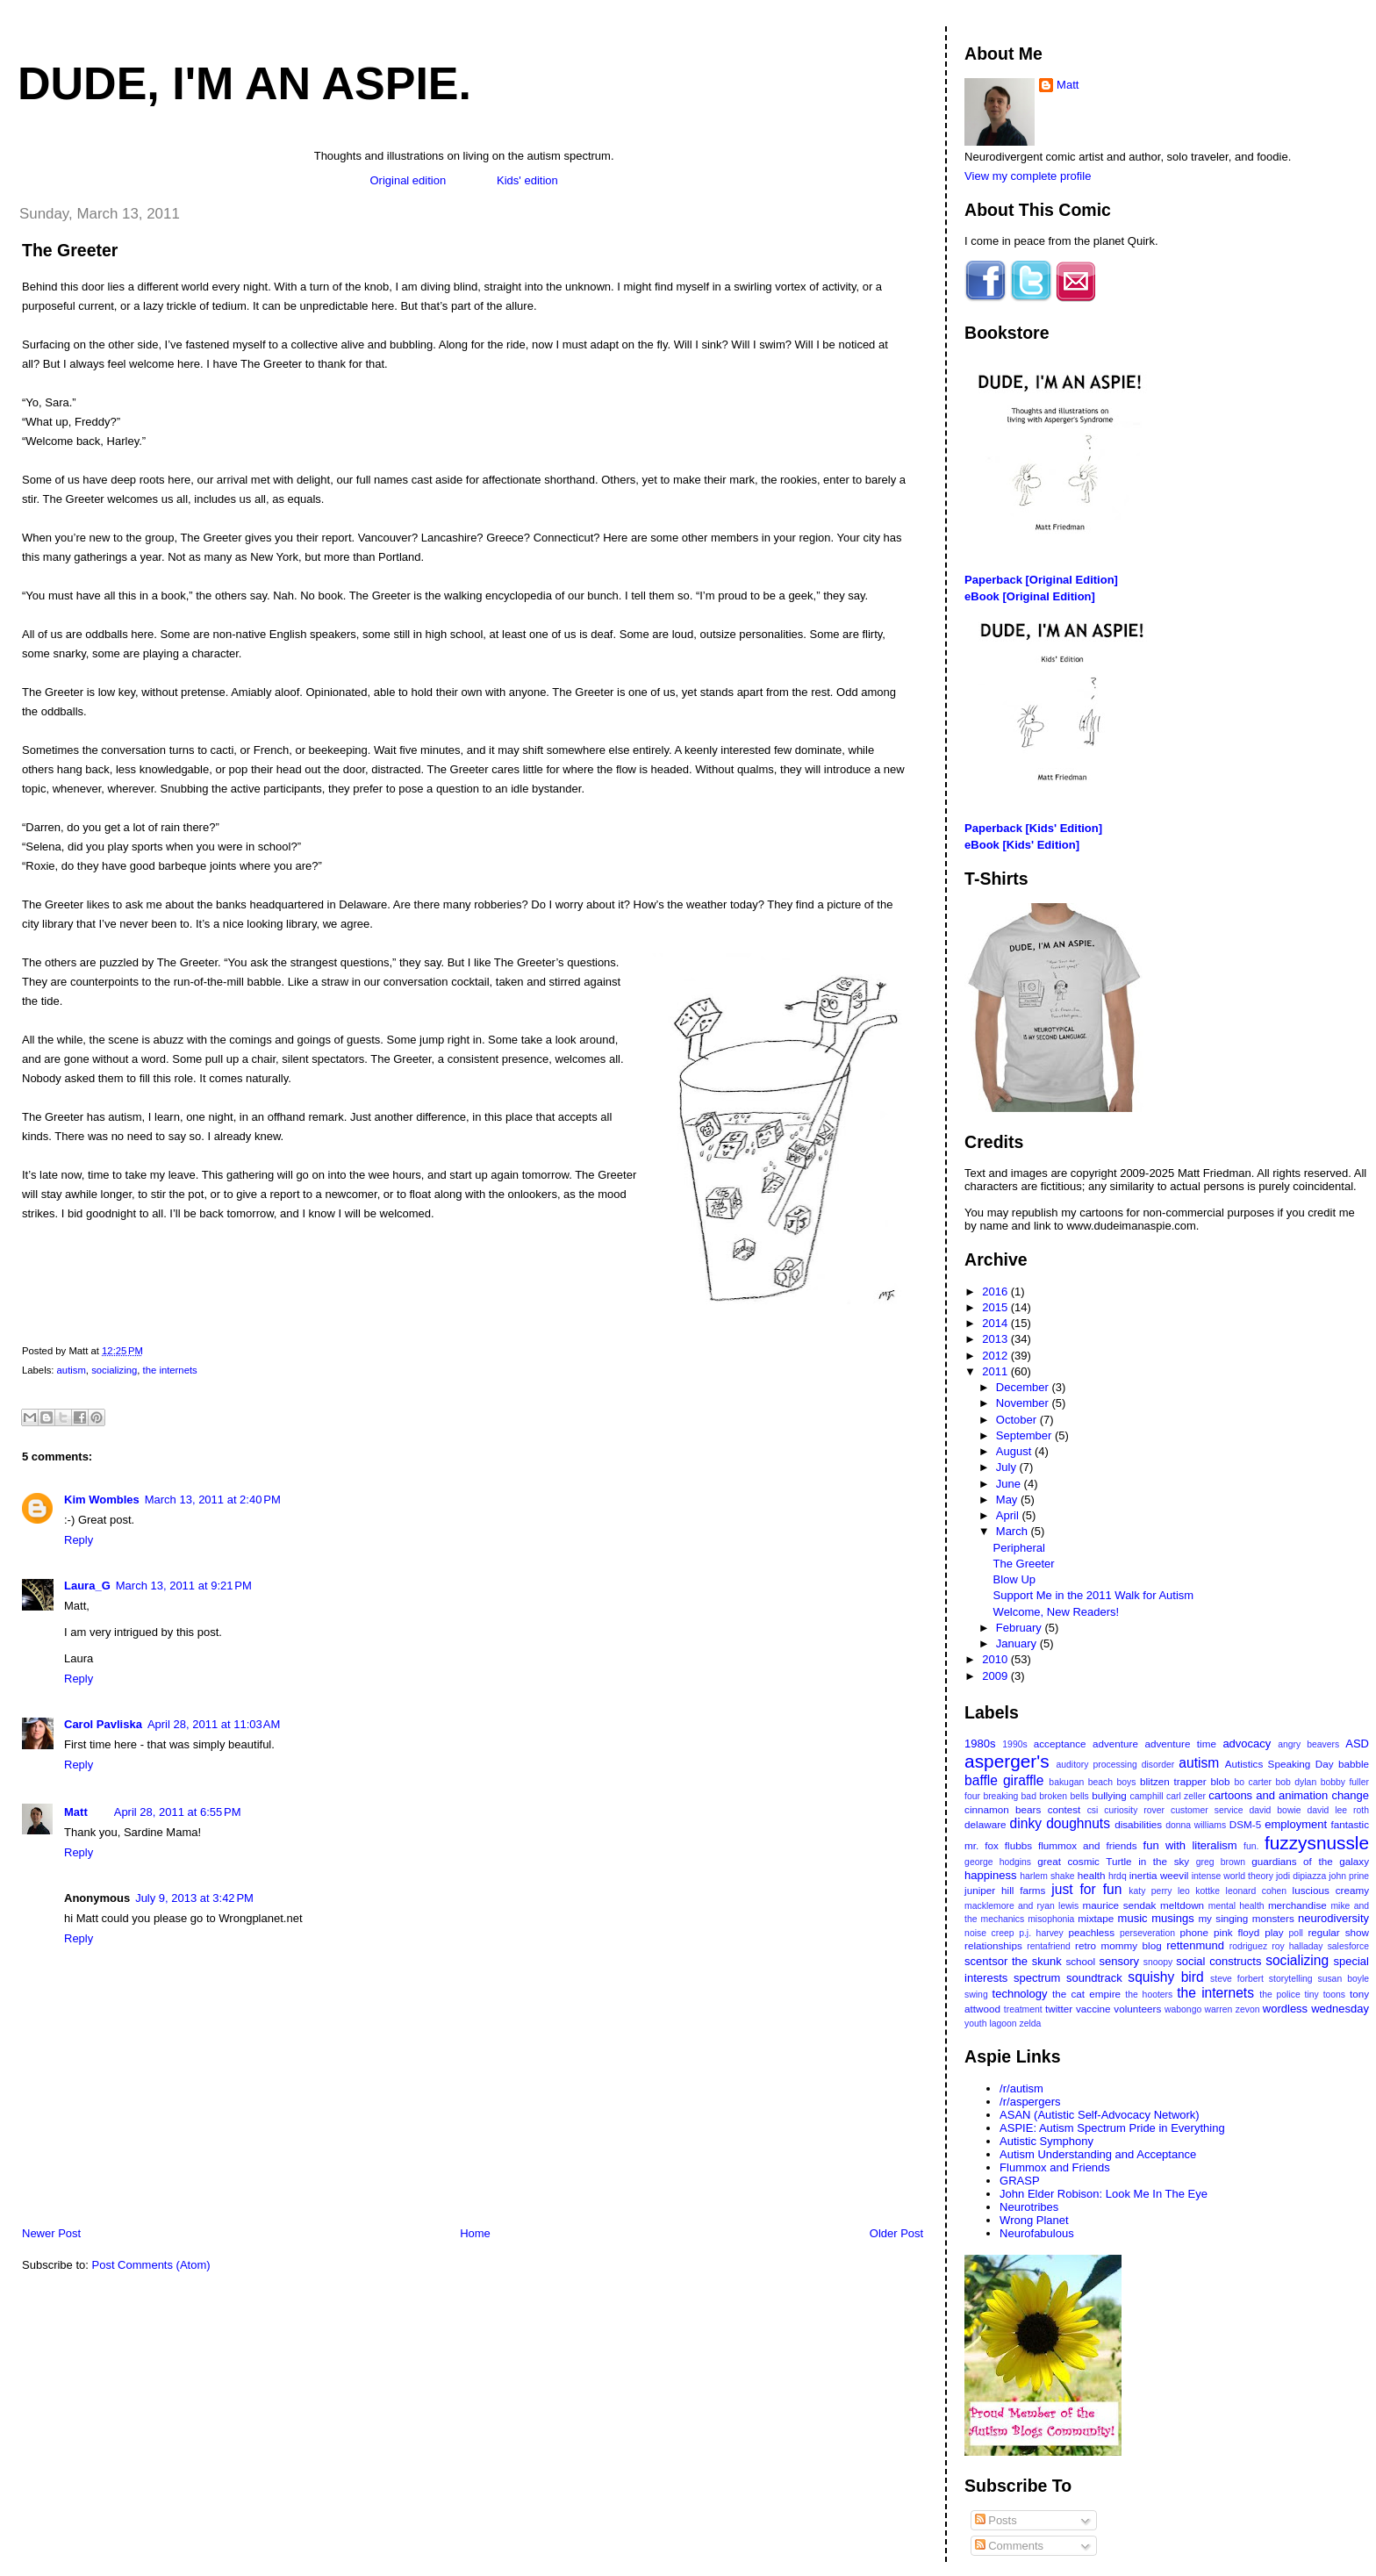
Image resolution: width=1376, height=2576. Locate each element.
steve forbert (1237, 1979)
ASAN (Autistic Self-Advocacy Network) (1100, 2114)
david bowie (1275, 1810)
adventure (1115, 1743)
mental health (1236, 1906)
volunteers (1137, 2008)
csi (1093, 1810)
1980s (979, 1743)
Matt (76, 1812)
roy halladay (1297, 1946)
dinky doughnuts (1060, 1823)
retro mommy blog (1118, 1945)
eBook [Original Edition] (1029, 596)
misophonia (1051, 1919)
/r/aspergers (1030, 2101)
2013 (996, 1338)
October (1018, 1419)
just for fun (1086, 1889)
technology (1020, 1993)
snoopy (1158, 1962)
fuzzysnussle (1317, 1843)
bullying (1109, 1795)
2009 (996, 1676)
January (1018, 1643)
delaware (985, 1824)
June (1010, 1483)
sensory (1120, 1961)
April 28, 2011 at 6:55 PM (177, 1812)
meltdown (1182, 1905)
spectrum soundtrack (1068, 1977)
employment (1296, 1824)
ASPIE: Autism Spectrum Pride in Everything (1112, 2128)
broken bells (1063, 1796)
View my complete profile (1027, 176)
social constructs (1218, 1961)
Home (475, 2233)
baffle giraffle (1003, 1780)
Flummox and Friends (1055, 2167)
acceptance (1060, 1743)
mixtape (1096, 1918)
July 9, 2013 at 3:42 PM (194, 1898)
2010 (996, 1659)
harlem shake (1047, 1876)
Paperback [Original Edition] (1041, 579)
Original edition (407, 180)
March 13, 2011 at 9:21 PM (184, 1585)
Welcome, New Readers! (1056, 1611)
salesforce (1348, 1946)
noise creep (989, 1933)
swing (976, 1994)
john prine (1349, 1876)
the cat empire (1086, 1993)
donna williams (1195, 1825)
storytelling (1291, 1979)
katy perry (1150, 1891)
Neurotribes (1029, 2207)
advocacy (1246, 1743)
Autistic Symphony (1046, 2141)
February (1020, 1627)
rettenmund (1195, 1945)
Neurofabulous (1037, 2233)
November (1024, 1403)
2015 (996, 1307)
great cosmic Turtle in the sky (1113, 1861)
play (1274, 1932)
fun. (1250, 1846)
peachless (1091, 1932)
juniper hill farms (1004, 1890)
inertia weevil (1159, 1875)
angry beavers (1308, 1744)
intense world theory (1232, 1876)
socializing (114, 1370)
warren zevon (1232, 2009)
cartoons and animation (1268, 1795)
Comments (1009, 2545)
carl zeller (1186, 1796)
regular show (1338, 1932)
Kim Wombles (102, 1499)
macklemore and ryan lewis (1021, 1906)
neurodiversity (1333, 1918)
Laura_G (87, 1585)
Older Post (896, 2233)
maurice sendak (1120, 1905)
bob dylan (1296, 1782)
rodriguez (1248, 1946)
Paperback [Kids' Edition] (1033, 828)
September (1025, 1435)
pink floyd (1236, 1932)
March (1013, 1531)
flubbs (1018, 1845)
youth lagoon (990, 2023)
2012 (996, 1355)
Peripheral (1019, 1547)
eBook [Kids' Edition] (1021, 844)
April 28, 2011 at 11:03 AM (213, 1724)
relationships (993, 1945)
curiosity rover (1134, 1810)
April (1009, 1515)
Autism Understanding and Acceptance (1098, 2154)
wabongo (1183, 2009)
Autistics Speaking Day (1279, 1763)
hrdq (1117, 1876)
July (1008, 1467)
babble (1353, 1763)
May (1008, 1499)
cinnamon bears (1002, 1809)
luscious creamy (1331, 1890)
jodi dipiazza (1301, 1876)
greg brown (1220, 1862)
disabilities (1138, 1824)
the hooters (1148, 1994)
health (1092, 1875)
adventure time (1180, 1743)
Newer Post (51, 2233)
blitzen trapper (1173, 1781)
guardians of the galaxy (1310, 1861)
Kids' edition (527, 180)
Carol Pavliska (103, 1724)
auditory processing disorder (1115, 1764)
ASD (1357, 1743)
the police (1279, 1994)
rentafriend (1049, 1946)
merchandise (1297, 1905)
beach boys (1112, 1782)
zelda (1031, 2023)
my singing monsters (1246, 1918)
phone (1194, 1932)
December (1024, 1387)
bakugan (1066, 1782)
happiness (990, 1875)
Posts (996, 2520)
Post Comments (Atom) (151, 2264)
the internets (170, 1370)
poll (1296, 1933)
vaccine (1093, 2008)
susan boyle (1343, 1979)
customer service (1207, 1810)
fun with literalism (1190, 1845)
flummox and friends (1087, 1845)
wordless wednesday (1316, 2008)
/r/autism (1021, 2088)
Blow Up (1014, 1579)
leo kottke (1199, 1891)
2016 (996, 1291)
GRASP (1020, 2180)
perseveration (1147, 1933)
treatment (1023, 2009)
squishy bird (1165, 1977)
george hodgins (997, 1862)
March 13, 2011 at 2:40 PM (213, 1499)
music (1133, 1918)
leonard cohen (1256, 1891)
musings (1172, 1918)
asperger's (1006, 1761)
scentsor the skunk (1013, 1961)
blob (1219, 1781)
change (1350, 1795)
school (1080, 1961)
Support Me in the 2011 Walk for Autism (1093, 1595)
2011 (996, 1371)
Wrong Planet (1034, 2220)
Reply (78, 1539)
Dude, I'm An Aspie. (244, 83)
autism (71, 1370)
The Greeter (70, 250)
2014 (996, 1323)
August (1015, 1451)
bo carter (1253, 1782)
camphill (1146, 1796)
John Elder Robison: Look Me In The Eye (1104, 2193)
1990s (1014, 1744)
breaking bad (1009, 1796)
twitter (1058, 2008)
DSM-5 (1245, 1824)
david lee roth (1338, 1810)
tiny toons (1325, 1994)
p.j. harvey (1041, 1933)
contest (1064, 1809)
